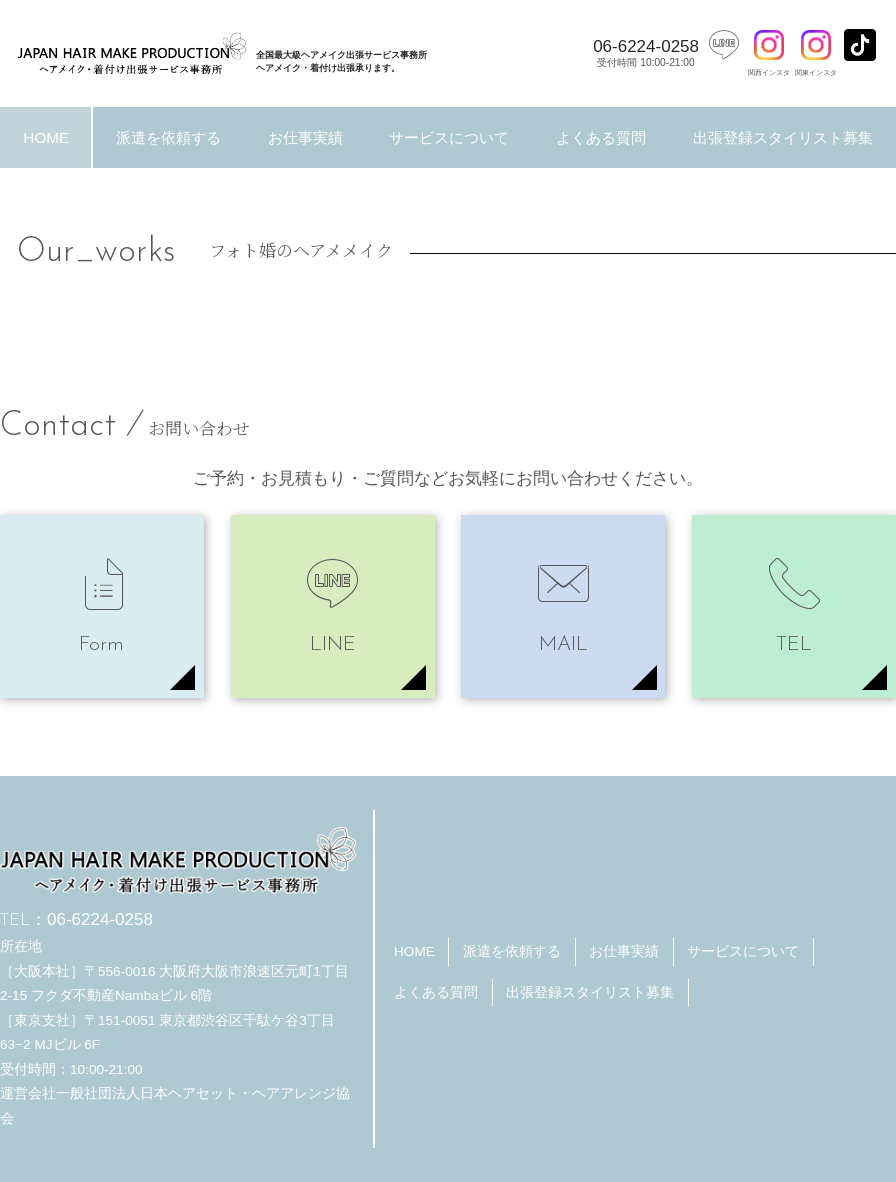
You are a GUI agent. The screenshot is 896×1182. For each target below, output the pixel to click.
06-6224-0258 (646, 53)
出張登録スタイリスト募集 (590, 992)
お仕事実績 (305, 137)
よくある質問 (601, 137)
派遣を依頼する (168, 137)
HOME (46, 137)
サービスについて (449, 137)
